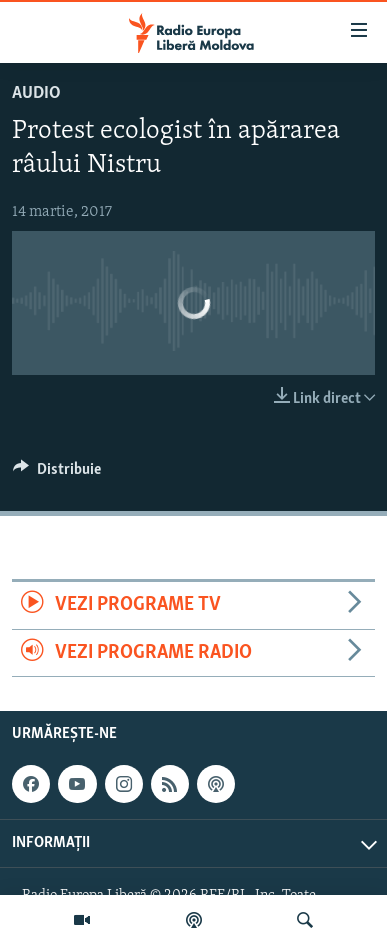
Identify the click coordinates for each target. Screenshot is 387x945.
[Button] (57, 474)
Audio (36, 93)
